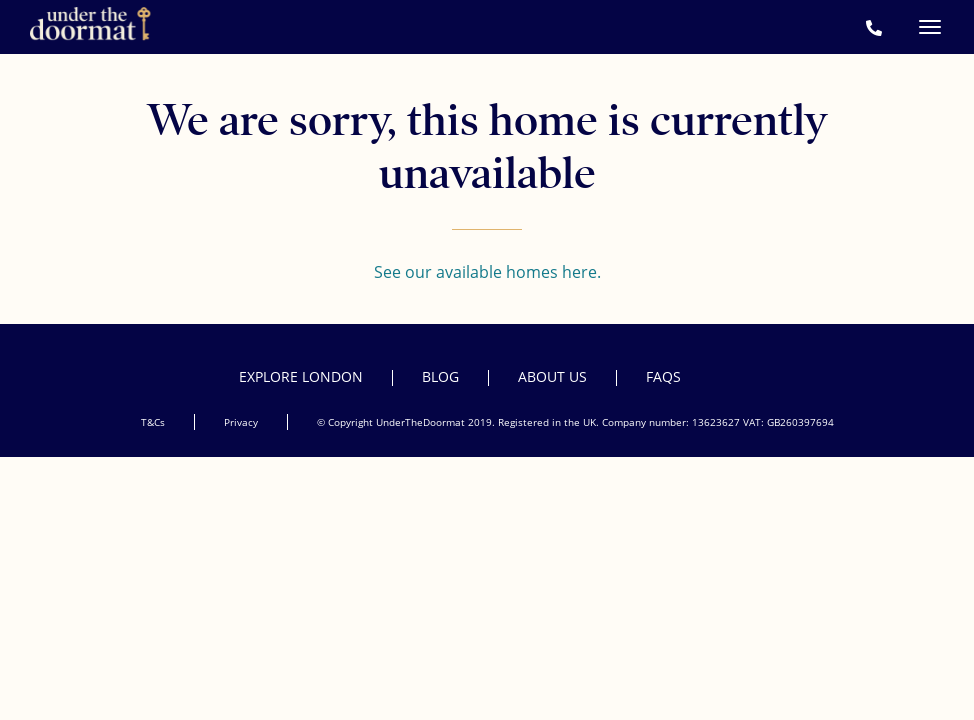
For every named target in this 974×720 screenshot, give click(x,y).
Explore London (301, 376)
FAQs (663, 376)
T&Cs (153, 422)
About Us (552, 376)
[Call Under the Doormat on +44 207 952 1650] (874, 28)
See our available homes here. (487, 272)
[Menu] (930, 27)
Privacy (241, 422)
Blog (440, 376)
